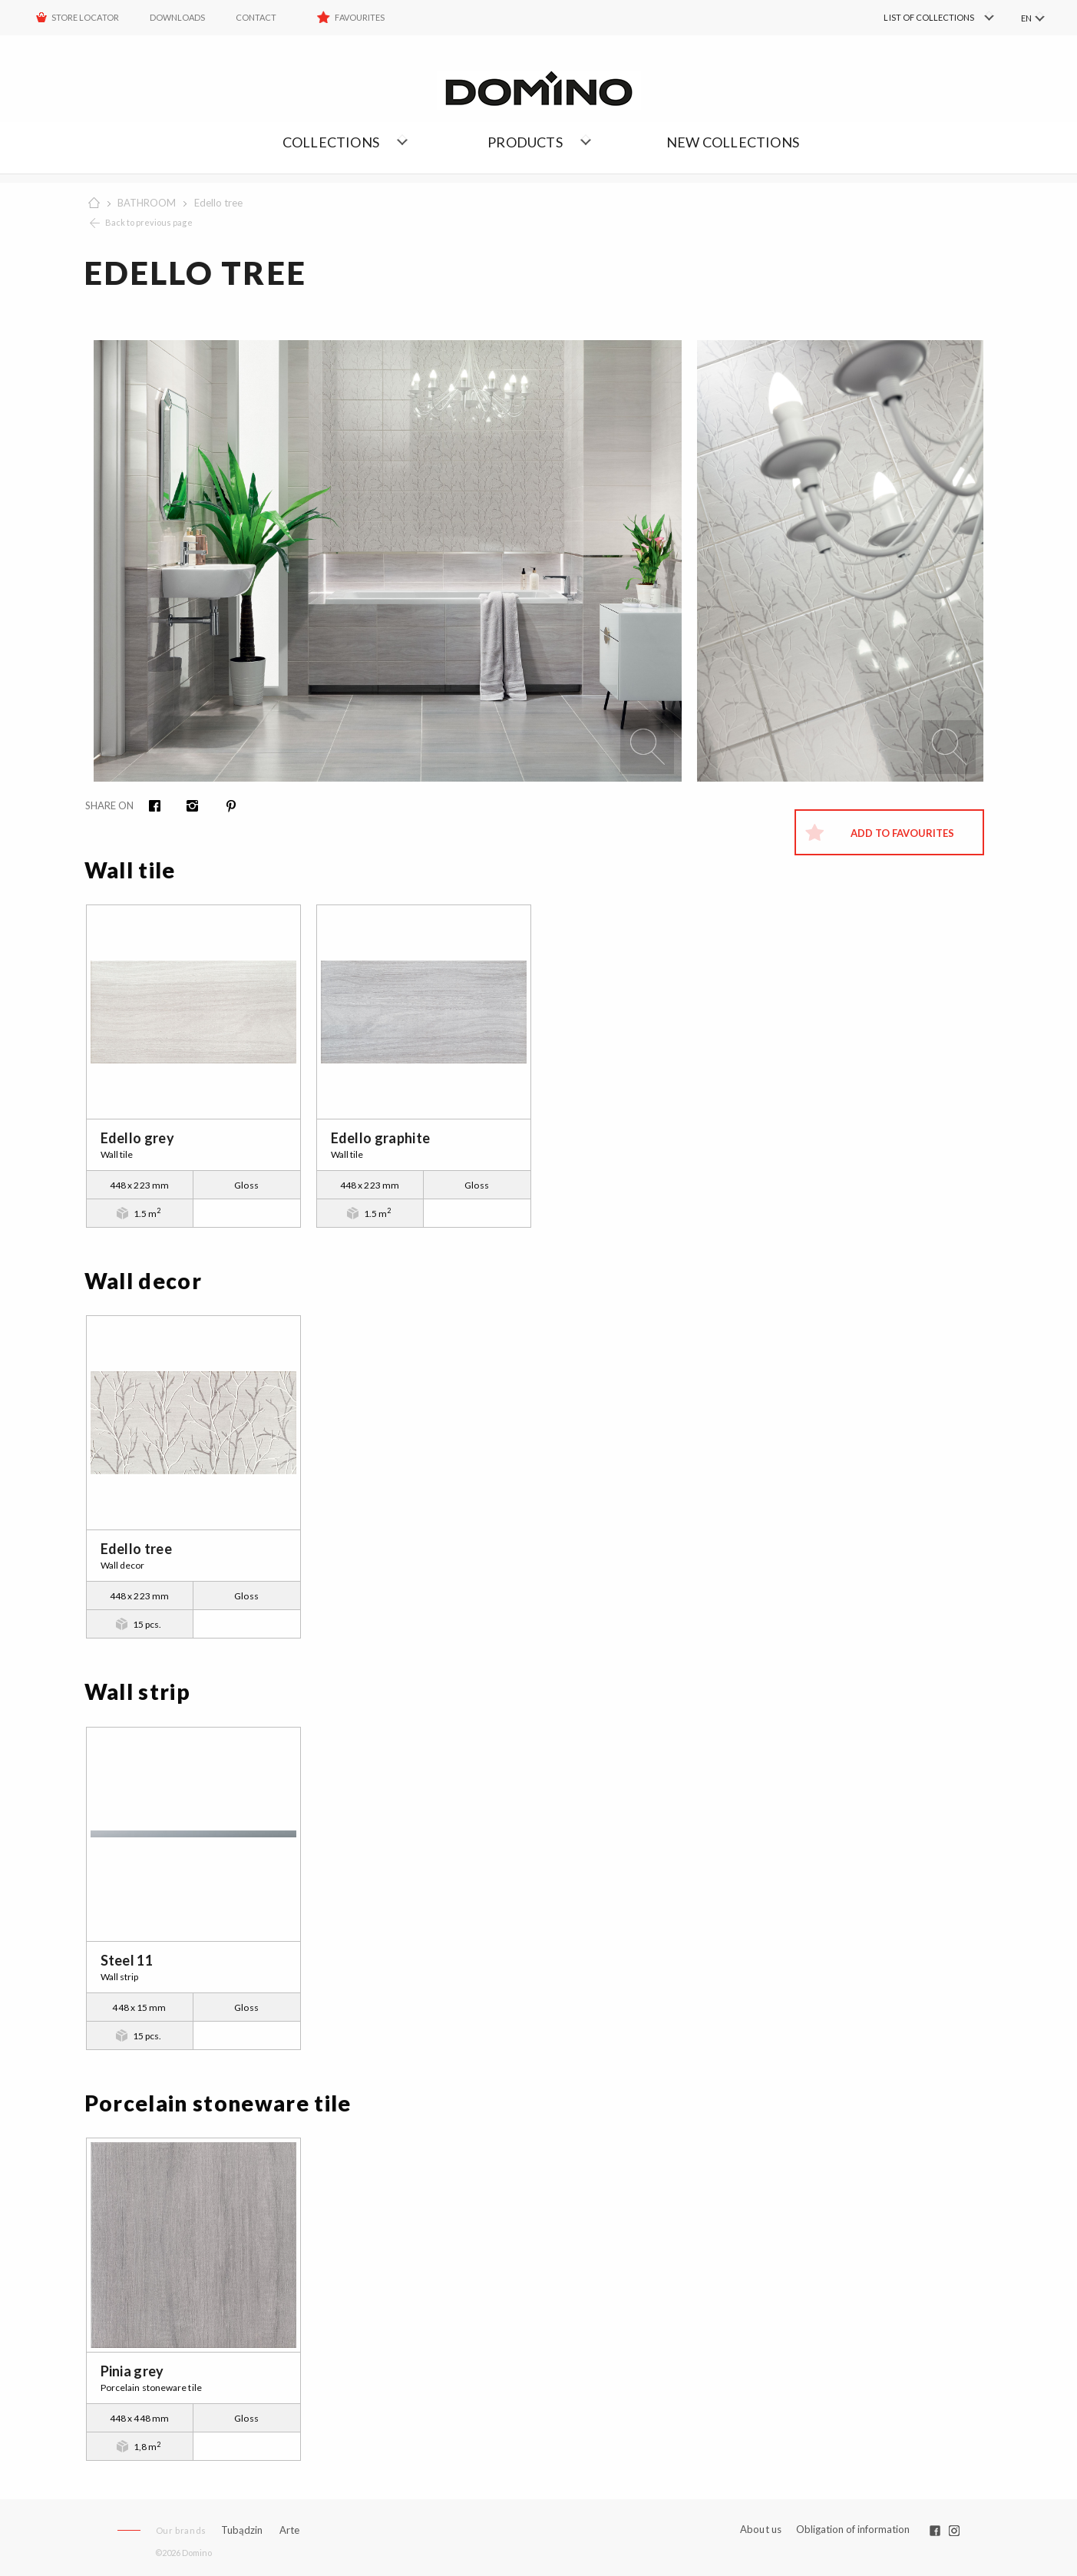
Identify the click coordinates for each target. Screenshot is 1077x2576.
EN (1025, 18)
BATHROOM (146, 203)
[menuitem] (916, 17)
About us (761, 2530)
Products (525, 142)
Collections (330, 142)
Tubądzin (242, 2530)
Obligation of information (853, 2529)
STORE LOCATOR (85, 17)
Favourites (360, 17)
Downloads (177, 17)
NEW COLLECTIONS (732, 142)
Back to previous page (149, 222)
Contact (256, 17)
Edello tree (218, 203)
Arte (289, 2530)
